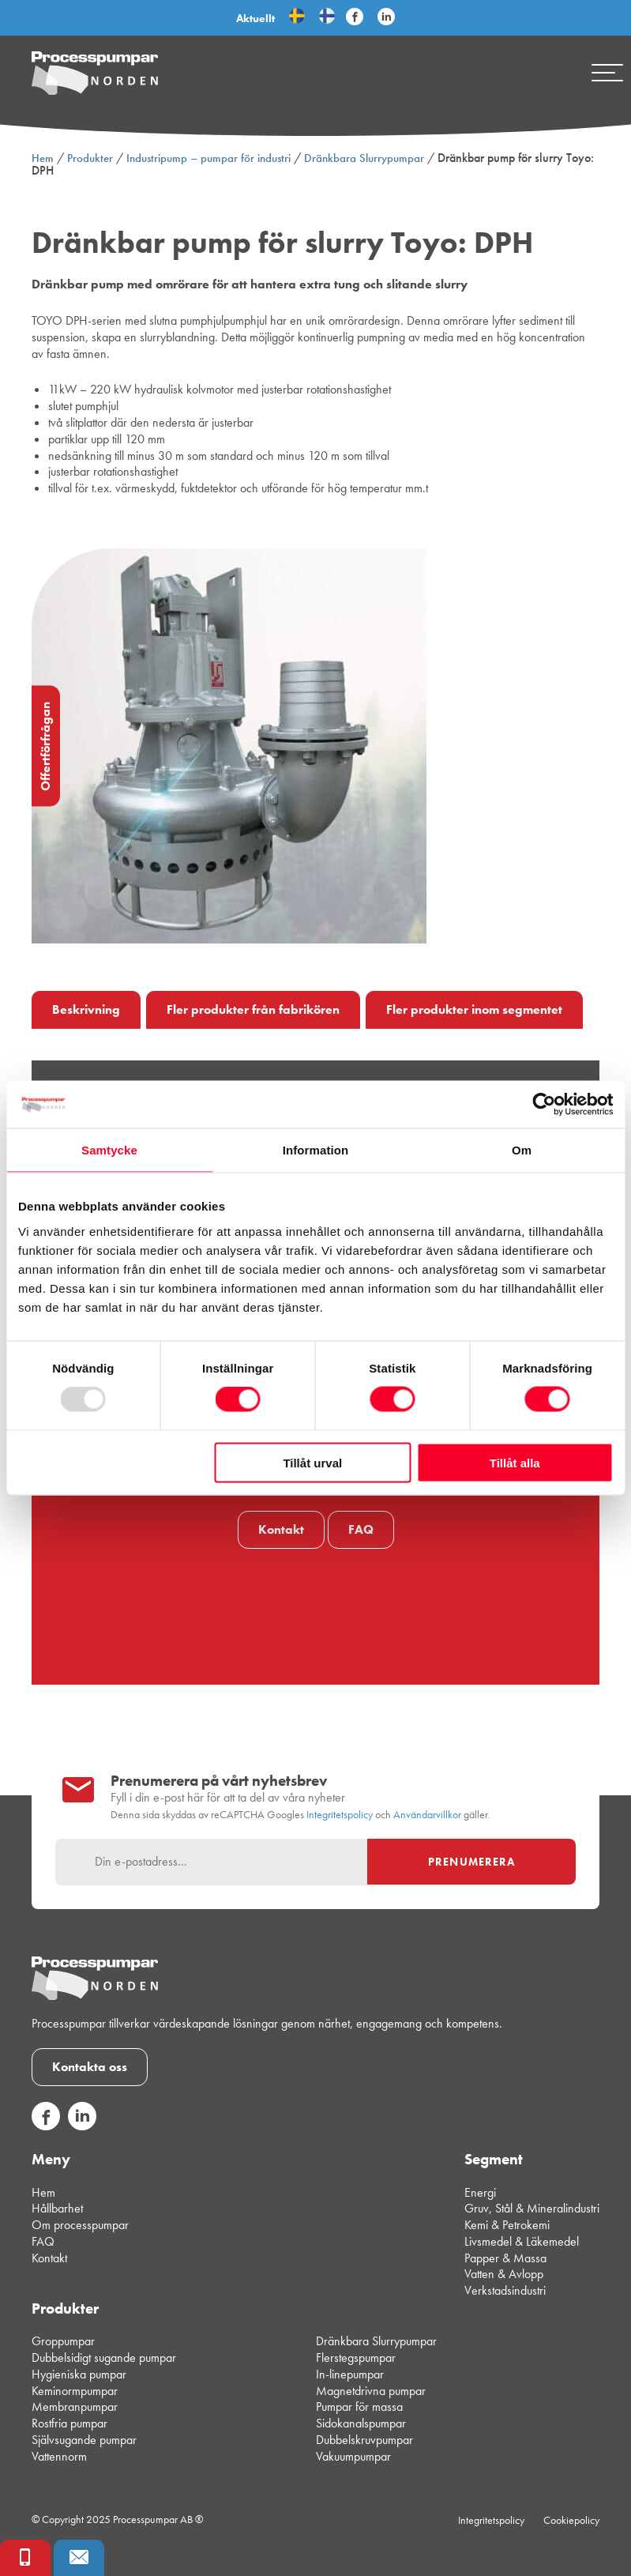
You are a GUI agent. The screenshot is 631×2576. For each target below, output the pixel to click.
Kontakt (281, 1529)
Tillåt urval (312, 1462)
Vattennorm (59, 2456)
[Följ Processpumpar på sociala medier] (354, 17)
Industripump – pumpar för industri (208, 158)
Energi (480, 2192)
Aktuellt (255, 18)
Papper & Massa (505, 2258)
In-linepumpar (350, 2374)
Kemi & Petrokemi (507, 2224)
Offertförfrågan (45, 746)
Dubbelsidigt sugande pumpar (104, 2357)
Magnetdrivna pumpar (371, 2390)
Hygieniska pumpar (79, 2374)
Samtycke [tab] (109, 1150)
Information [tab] (316, 1150)
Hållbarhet (57, 2208)
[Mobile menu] (607, 73)
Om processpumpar (80, 2224)
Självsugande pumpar (84, 2439)
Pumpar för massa (359, 2406)
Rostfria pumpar (69, 2423)
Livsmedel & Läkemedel (521, 2241)
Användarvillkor (427, 1814)
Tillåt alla (515, 1462)
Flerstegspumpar (356, 2357)
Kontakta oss (89, 2066)
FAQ (361, 1529)
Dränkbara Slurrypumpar (364, 158)
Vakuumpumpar (353, 2456)
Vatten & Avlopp (503, 2273)
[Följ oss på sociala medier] (46, 2126)
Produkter (90, 158)
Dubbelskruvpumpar (364, 2439)
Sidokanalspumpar (361, 2423)
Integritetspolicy (339, 1814)
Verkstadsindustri (505, 2290)
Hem (43, 158)
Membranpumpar (75, 2406)
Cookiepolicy (571, 2520)
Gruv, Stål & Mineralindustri (531, 2208)
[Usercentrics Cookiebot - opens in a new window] (544, 1105)
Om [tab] (521, 1150)
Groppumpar (63, 2341)
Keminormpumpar (75, 2390)
